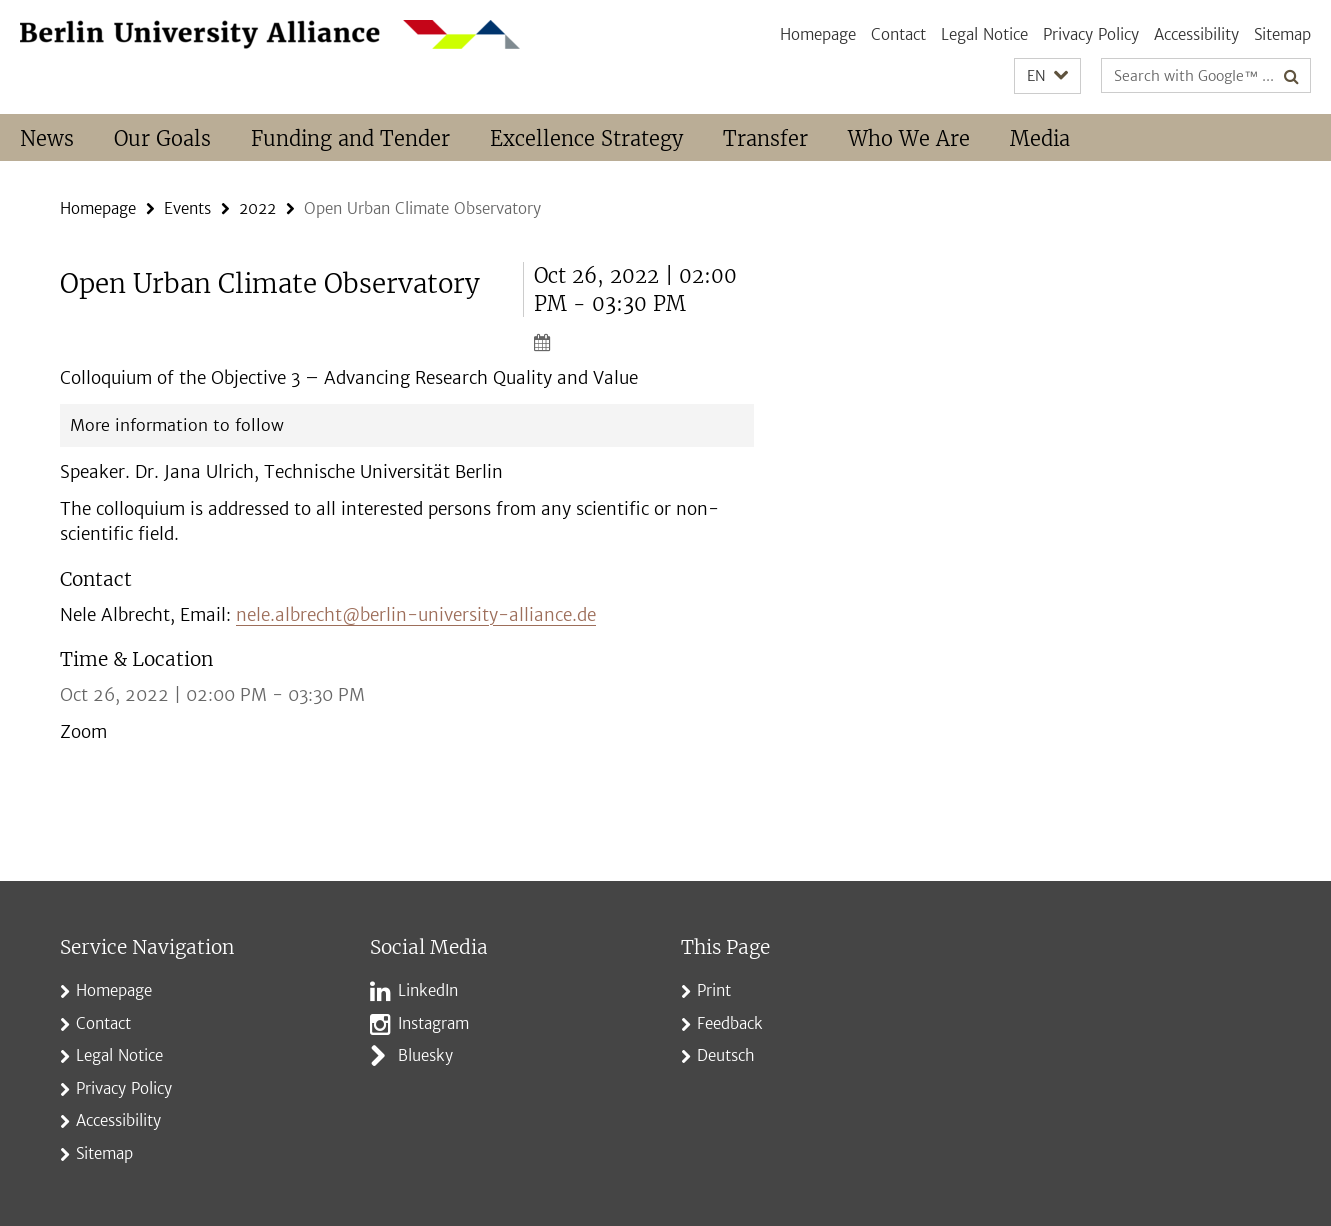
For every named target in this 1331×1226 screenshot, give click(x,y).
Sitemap (1282, 34)
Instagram (433, 1023)
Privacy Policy (1091, 34)
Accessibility (1196, 34)
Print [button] (714, 990)
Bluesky (425, 1055)
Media (1040, 138)
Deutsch (726, 1055)
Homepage (818, 34)
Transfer (765, 138)
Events (187, 208)
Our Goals (162, 138)
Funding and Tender (350, 138)
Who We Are (909, 138)
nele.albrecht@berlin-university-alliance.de (416, 615)
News (47, 138)
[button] (1047, 76)
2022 (257, 208)
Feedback (730, 1023)
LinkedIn (428, 990)
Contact (898, 34)
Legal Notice (984, 34)
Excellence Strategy (586, 138)
